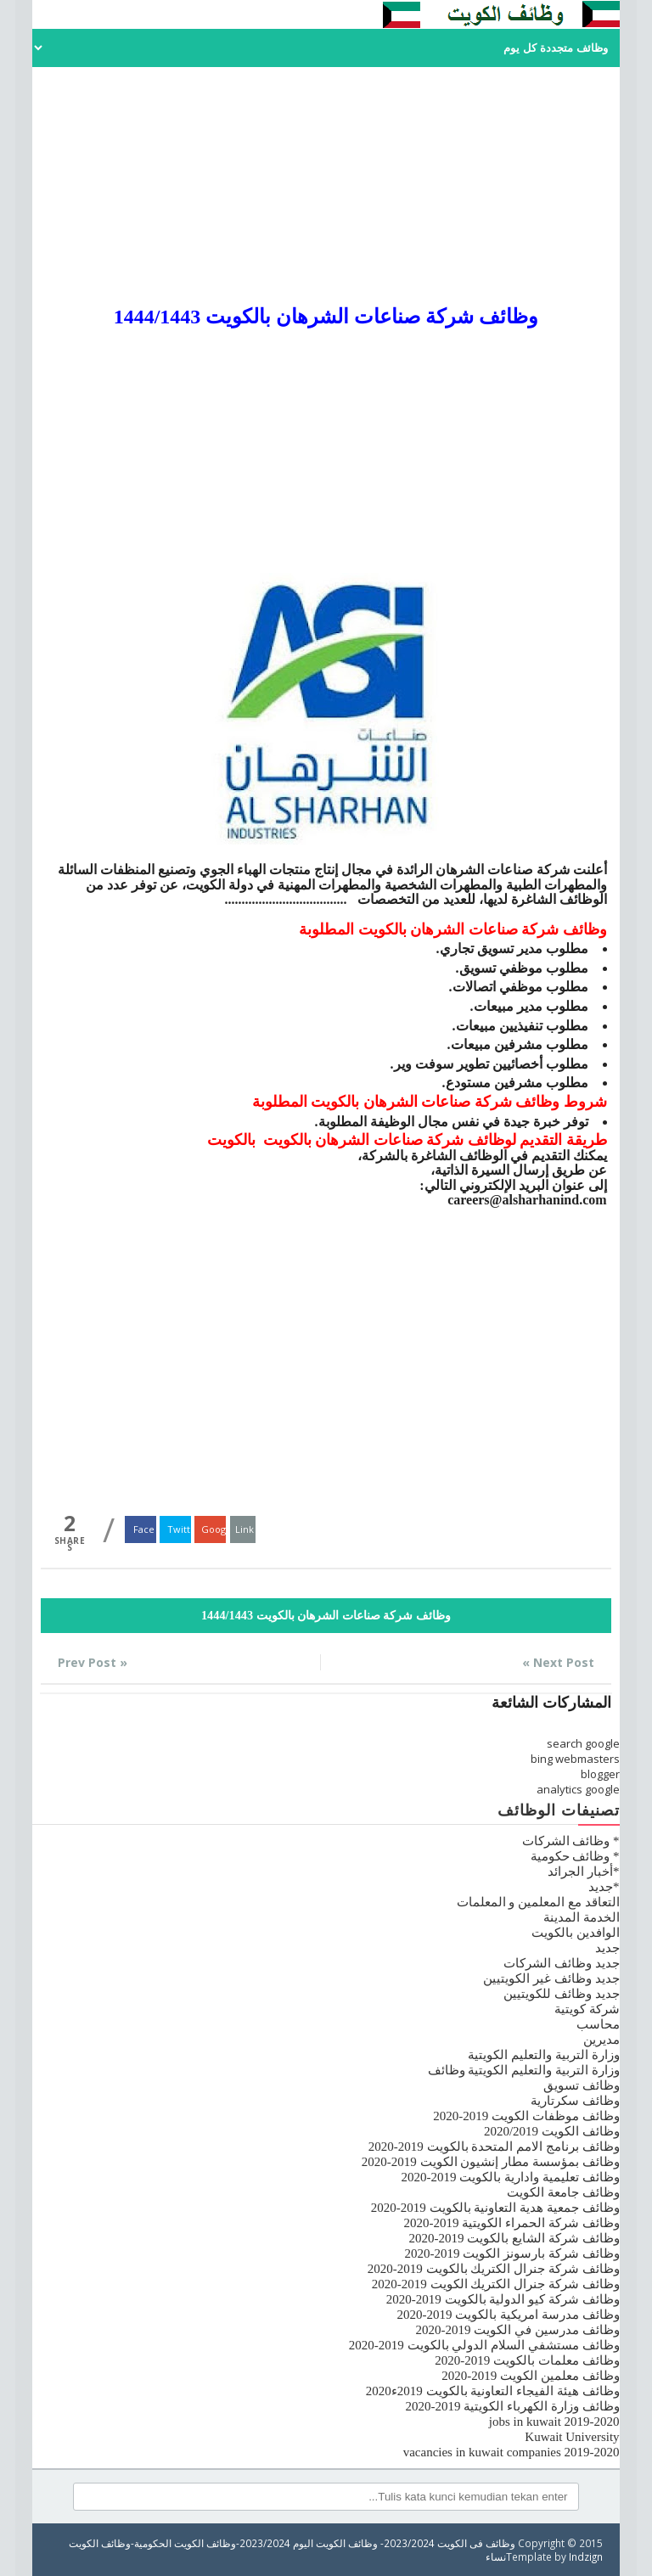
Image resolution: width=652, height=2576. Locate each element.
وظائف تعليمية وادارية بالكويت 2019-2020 (511, 2177)
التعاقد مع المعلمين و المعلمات (538, 1902)
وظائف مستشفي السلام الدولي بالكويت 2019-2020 (484, 2345)
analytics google (578, 1789)
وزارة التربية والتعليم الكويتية (543, 2055)
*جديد (604, 1887)
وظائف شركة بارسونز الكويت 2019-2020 (512, 2253)
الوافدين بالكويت (575, 1932)
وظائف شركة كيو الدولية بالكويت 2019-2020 (503, 2299)
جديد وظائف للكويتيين (561, 1994)
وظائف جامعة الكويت (563, 2192)
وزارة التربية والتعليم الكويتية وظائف (524, 2070)
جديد (607, 1948)
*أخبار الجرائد (583, 1871)
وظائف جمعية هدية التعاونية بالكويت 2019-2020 (495, 2207)
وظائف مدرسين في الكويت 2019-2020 (518, 2330)
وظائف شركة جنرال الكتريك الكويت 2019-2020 (496, 2284)
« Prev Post (92, 1662)
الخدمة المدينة (581, 1917)
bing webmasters (575, 1758)
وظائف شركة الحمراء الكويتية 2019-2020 (512, 2223)
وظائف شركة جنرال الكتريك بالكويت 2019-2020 (494, 2269)
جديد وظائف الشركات (561, 1963)
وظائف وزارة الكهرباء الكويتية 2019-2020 (513, 2406)
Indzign (586, 2556)
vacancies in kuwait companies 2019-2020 (511, 2452)
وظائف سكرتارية (575, 2100)
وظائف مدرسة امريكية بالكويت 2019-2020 (508, 2314)
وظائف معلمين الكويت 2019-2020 (530, 2375)
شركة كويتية (587, 2009)
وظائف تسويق (581, 2085)
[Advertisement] (326, 186)
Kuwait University (572, 2437)
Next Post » (558, 1662)
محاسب (598, 2024)
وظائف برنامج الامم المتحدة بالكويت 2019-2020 (494, 2146)
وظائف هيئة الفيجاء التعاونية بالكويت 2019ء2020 (493, 2391)
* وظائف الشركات (571, 1841)
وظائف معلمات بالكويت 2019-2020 (527, 2360)
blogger (600, 1774)
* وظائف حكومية (575, 1856)
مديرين (601, 2039)
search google (583, 1743)
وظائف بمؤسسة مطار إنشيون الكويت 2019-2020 (491, 2162)
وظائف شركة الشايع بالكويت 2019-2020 (514, 2238)
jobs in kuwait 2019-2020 (554, 2421)
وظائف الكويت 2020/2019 (552, 2131)
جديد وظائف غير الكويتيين (551, 1978)
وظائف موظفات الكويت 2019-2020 (526, 2116)
